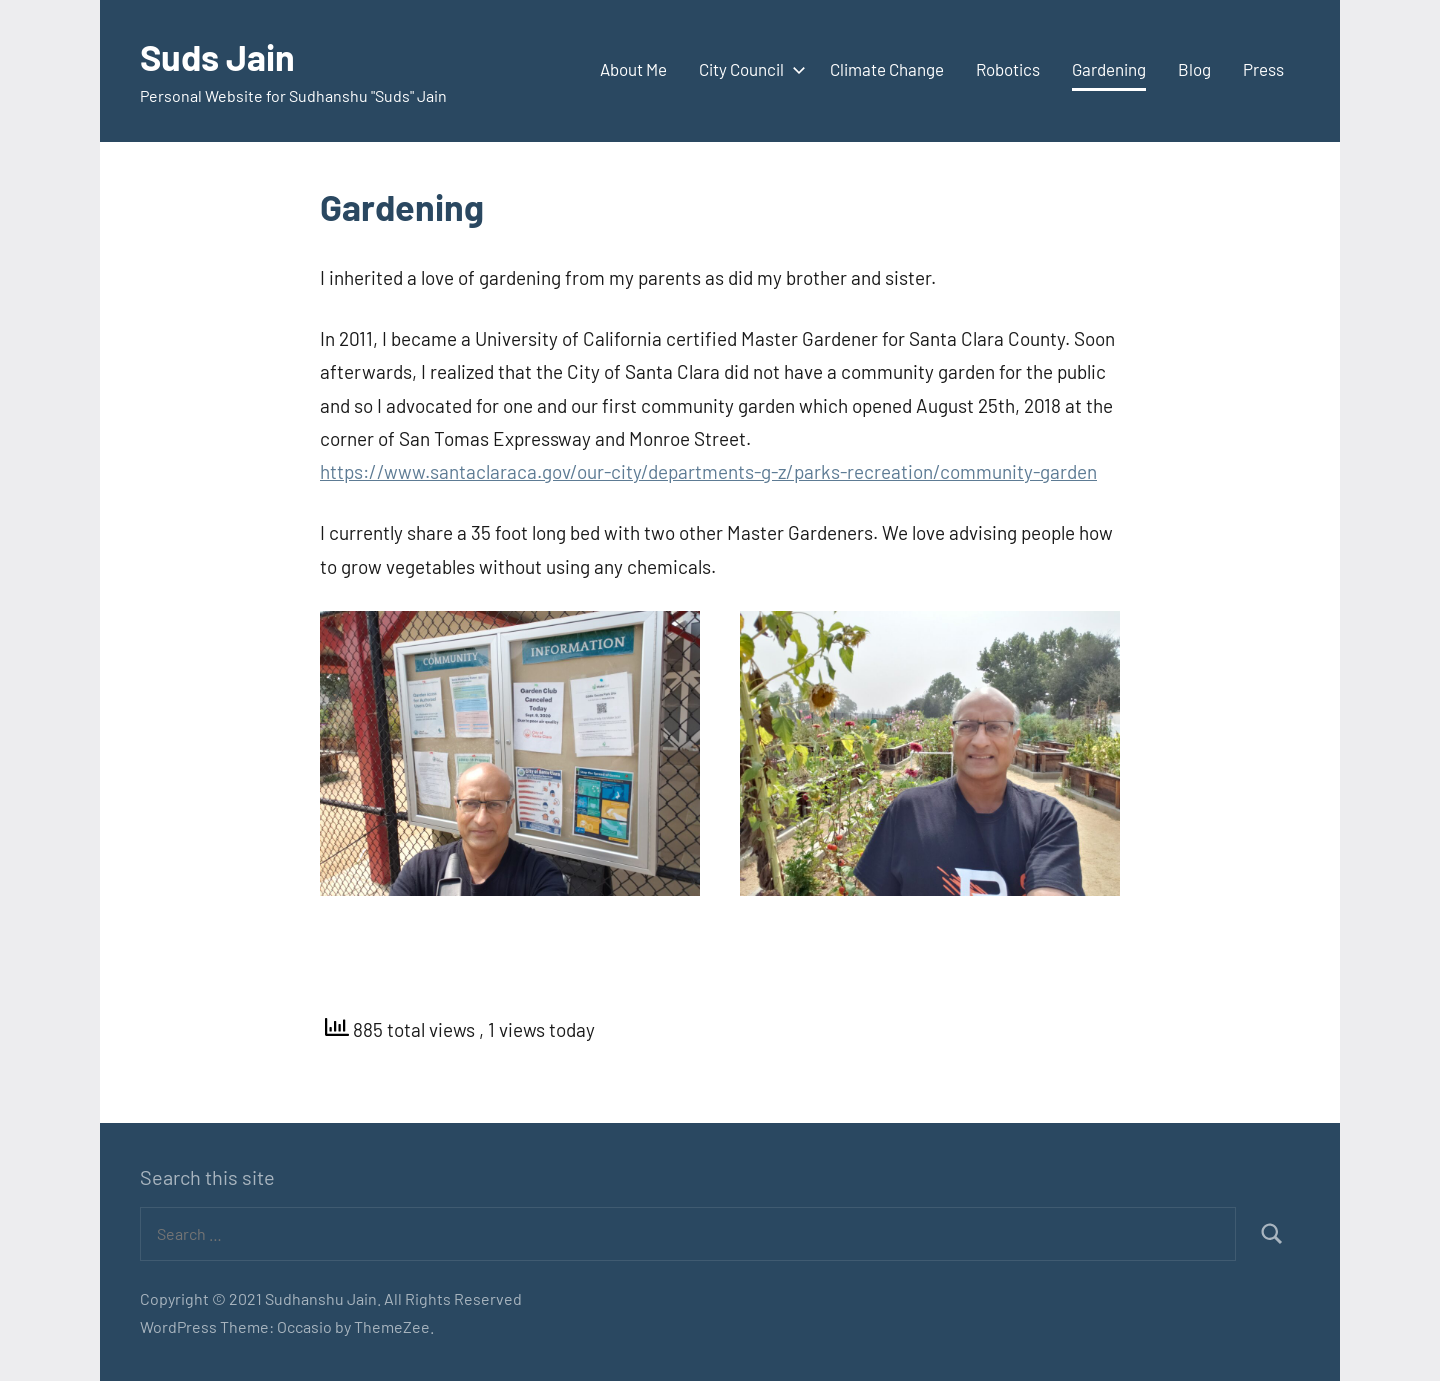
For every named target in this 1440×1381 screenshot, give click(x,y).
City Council (748, 69)
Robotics (1008, 69)
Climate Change (887, 69)
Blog (1194, 69)
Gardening (1109, 69)
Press (1263, 69)
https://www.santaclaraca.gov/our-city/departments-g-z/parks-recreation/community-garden (708, 471)
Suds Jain (217, 56)
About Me (633, 69)
